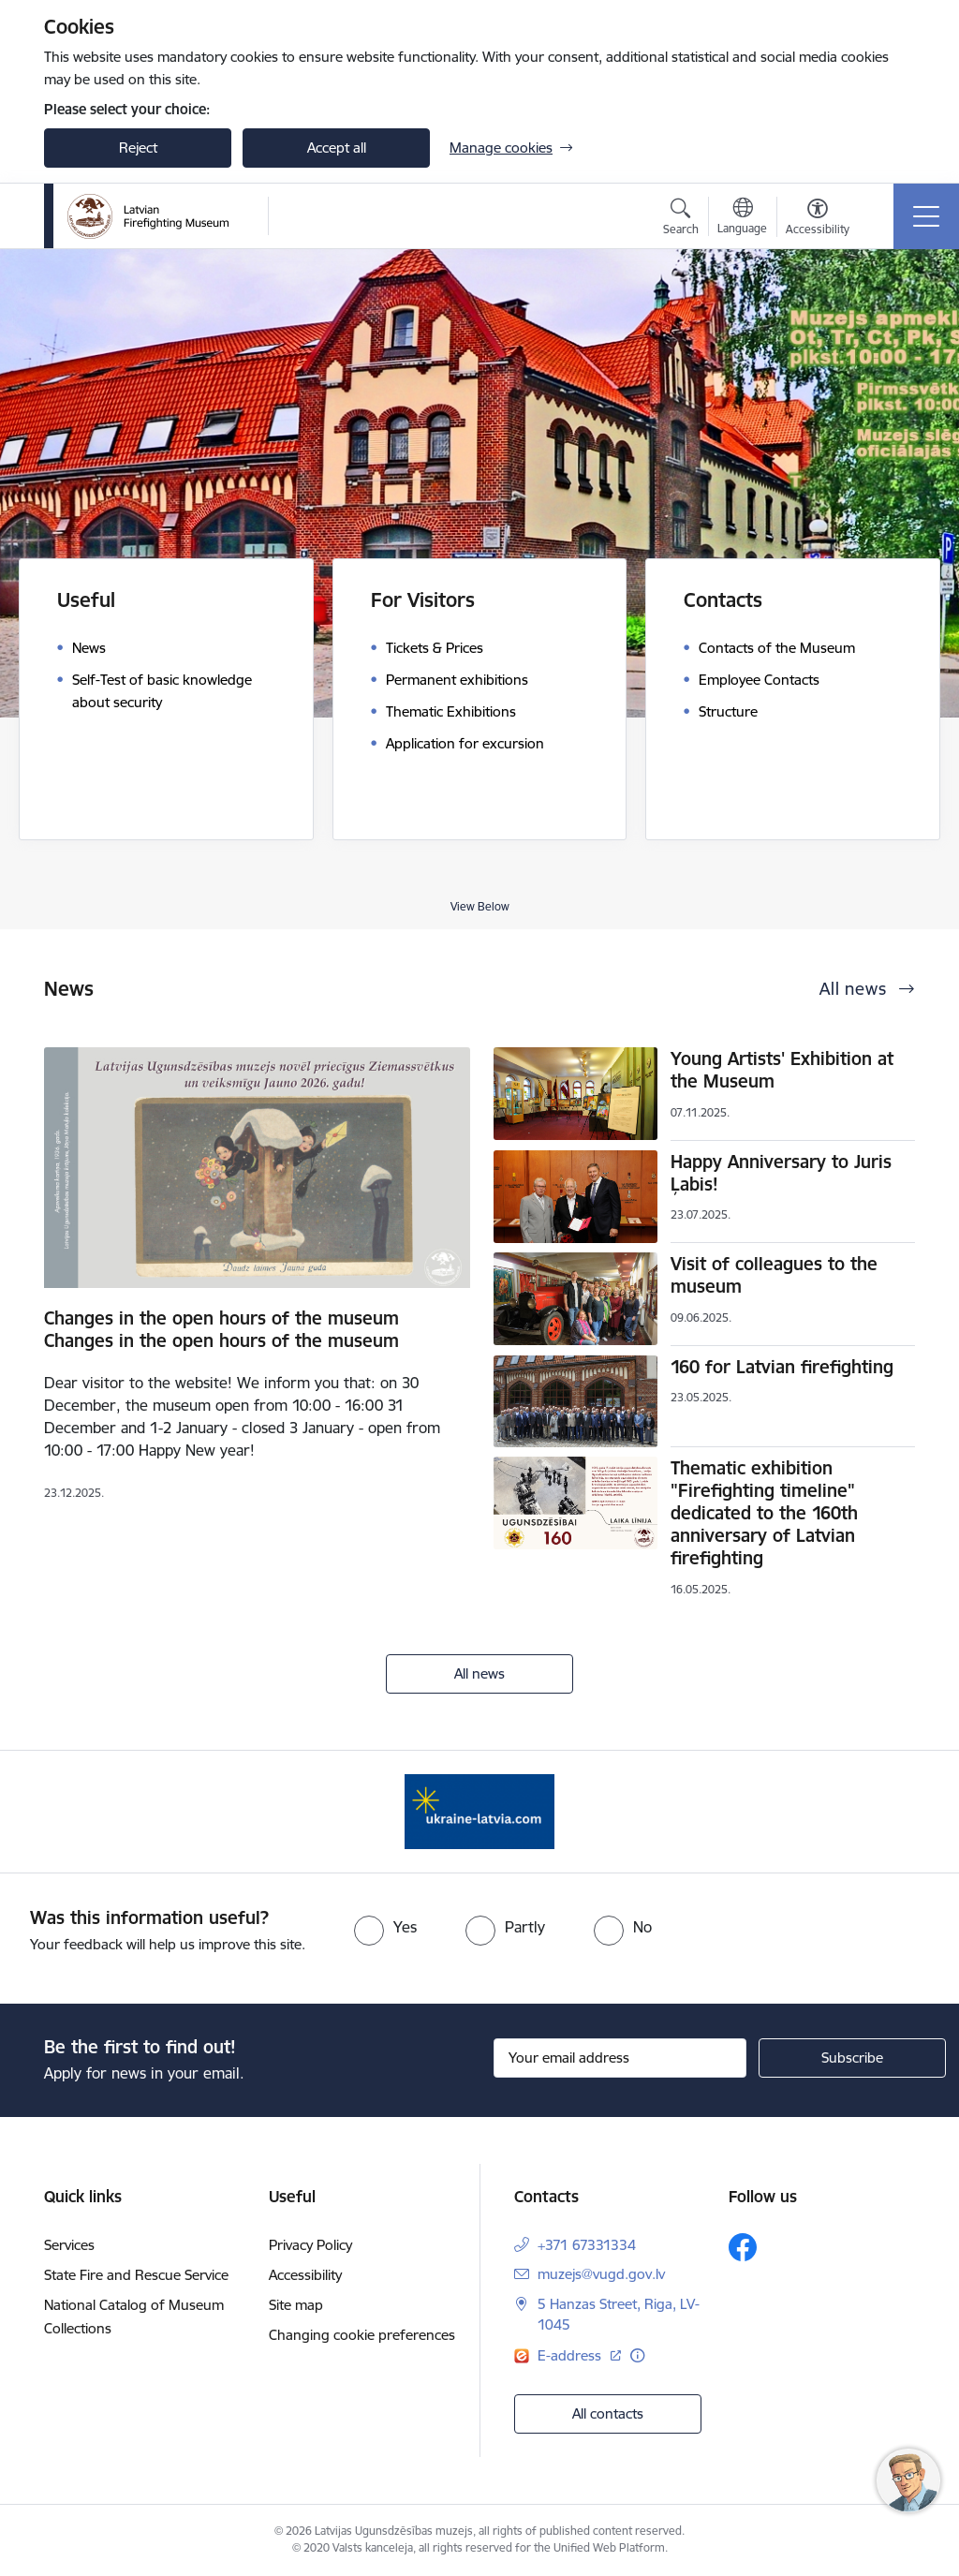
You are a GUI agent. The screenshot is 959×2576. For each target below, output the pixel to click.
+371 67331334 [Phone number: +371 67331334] (587, 2245)
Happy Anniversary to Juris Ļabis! (781, 1172)
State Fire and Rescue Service (136, 2275)
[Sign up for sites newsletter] (852, 2058)
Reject (138, 147)
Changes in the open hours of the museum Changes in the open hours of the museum (221, 1329)
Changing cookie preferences (362, 2335)
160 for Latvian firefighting (782, 1366)
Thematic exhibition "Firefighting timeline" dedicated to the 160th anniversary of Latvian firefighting (764, 1513)
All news (479, 1673)
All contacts (607, 2413)
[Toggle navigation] (926, 216)
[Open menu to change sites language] (742, 218)
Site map (296, 2305)
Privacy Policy (310, 2245)
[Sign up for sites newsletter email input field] (620, 2058)
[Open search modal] (681, 219)
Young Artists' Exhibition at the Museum (782, 1069)
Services (69, 2245)
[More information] (637, 2355)
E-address (571, 2355)
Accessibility (305, 2275)
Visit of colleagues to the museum (774, 1274)
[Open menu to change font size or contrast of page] (817, 219)
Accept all (336, 147)
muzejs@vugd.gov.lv (601, 2274)
